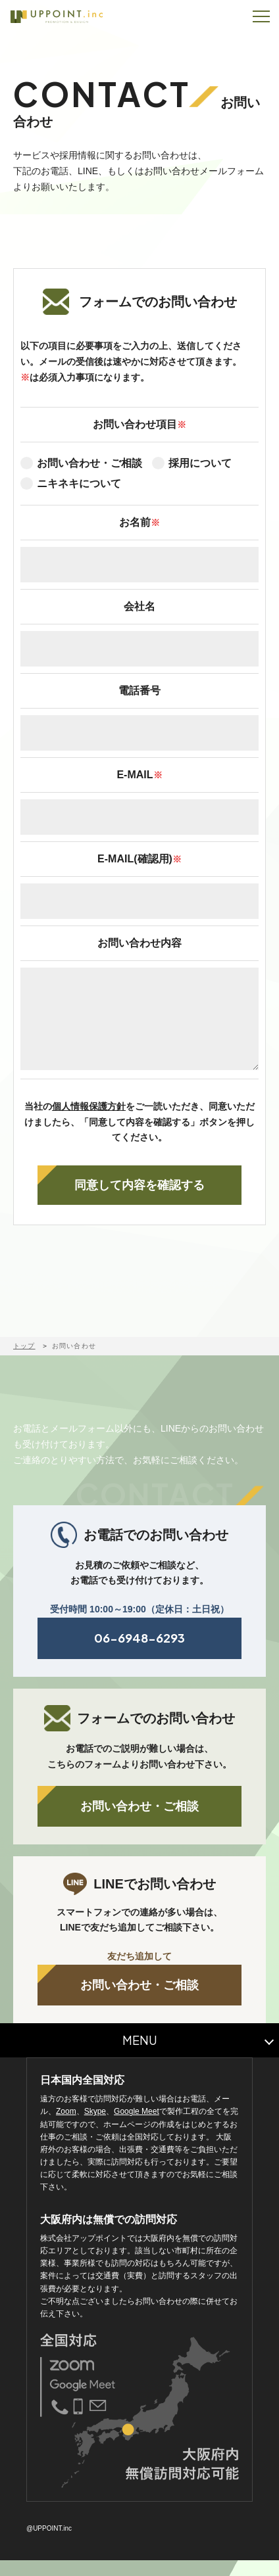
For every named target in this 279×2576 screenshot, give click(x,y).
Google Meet (136, 2127)
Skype (95, 2127)
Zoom (66, 2127)
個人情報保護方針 (89, 1122)
